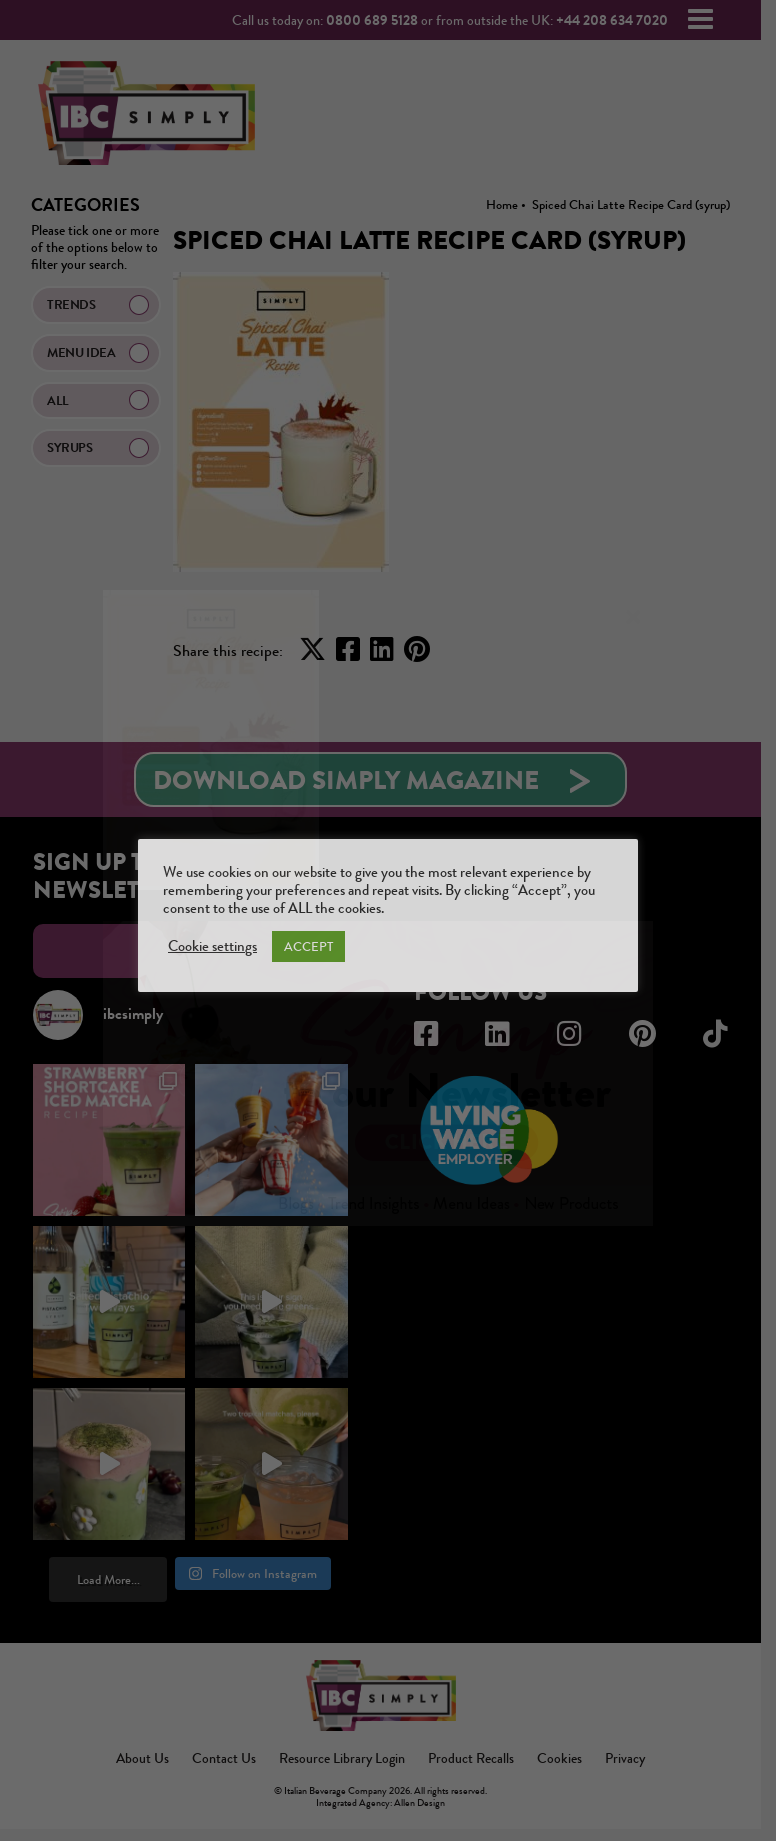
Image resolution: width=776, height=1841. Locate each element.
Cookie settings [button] (212, 947)
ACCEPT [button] (308, 946)
